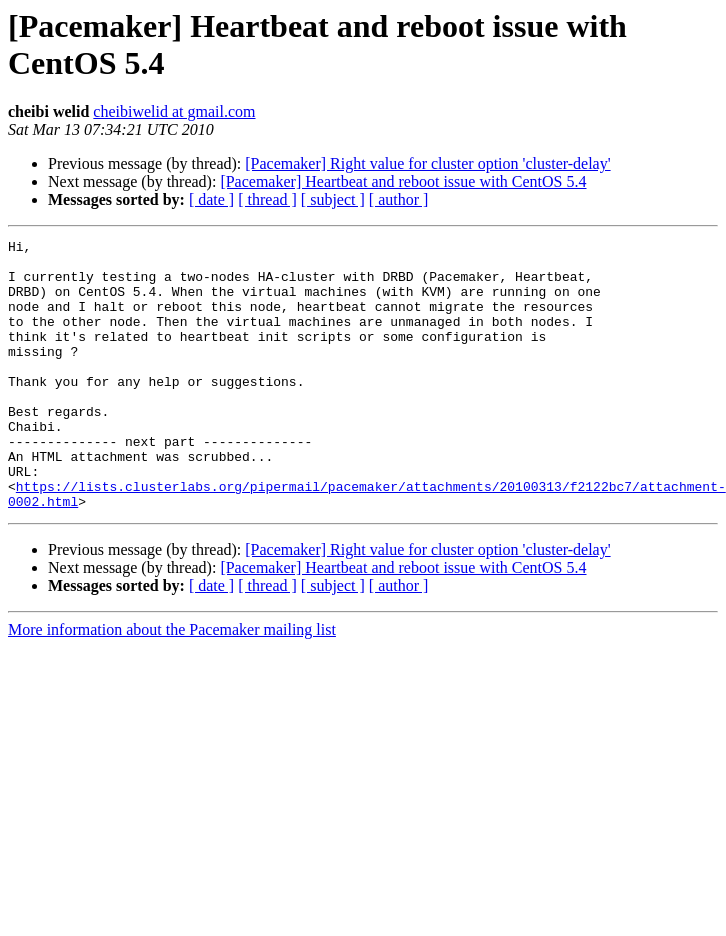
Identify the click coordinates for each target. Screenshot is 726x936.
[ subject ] (333, 199)
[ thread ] (267, 199)
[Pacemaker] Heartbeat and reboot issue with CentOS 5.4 (403, 181)
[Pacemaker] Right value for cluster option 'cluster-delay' (427, 163)
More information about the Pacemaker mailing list (172, 683)
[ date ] (211, 199)
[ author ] (399, 199)
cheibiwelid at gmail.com (174, 111)
